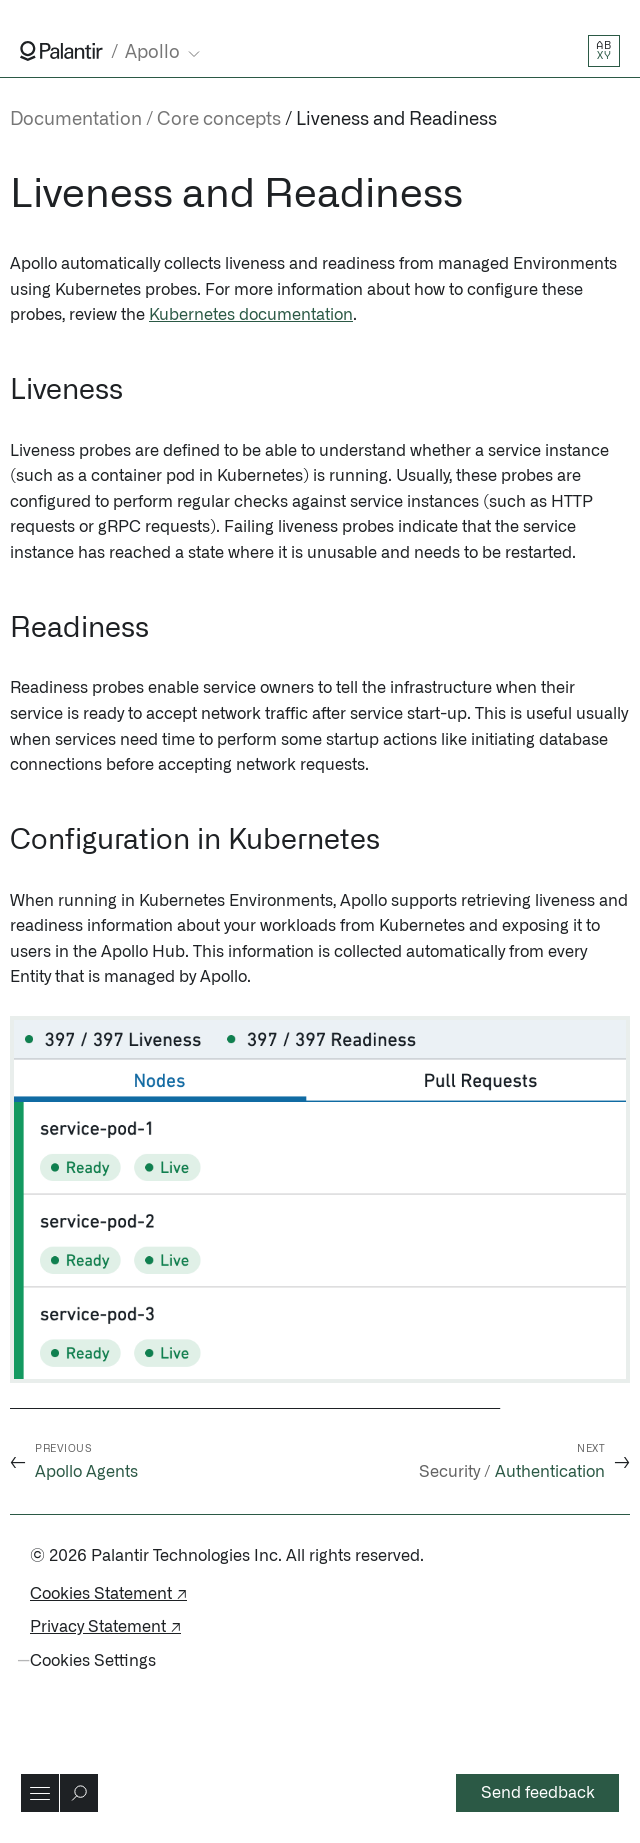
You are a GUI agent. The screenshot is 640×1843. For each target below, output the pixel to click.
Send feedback (538, 1793)
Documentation (76, 120)
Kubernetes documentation (251, 315)
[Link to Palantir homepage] (61, 51)
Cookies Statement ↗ (108, 1594)
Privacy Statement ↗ (105, 1627)
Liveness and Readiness (396, 120)
